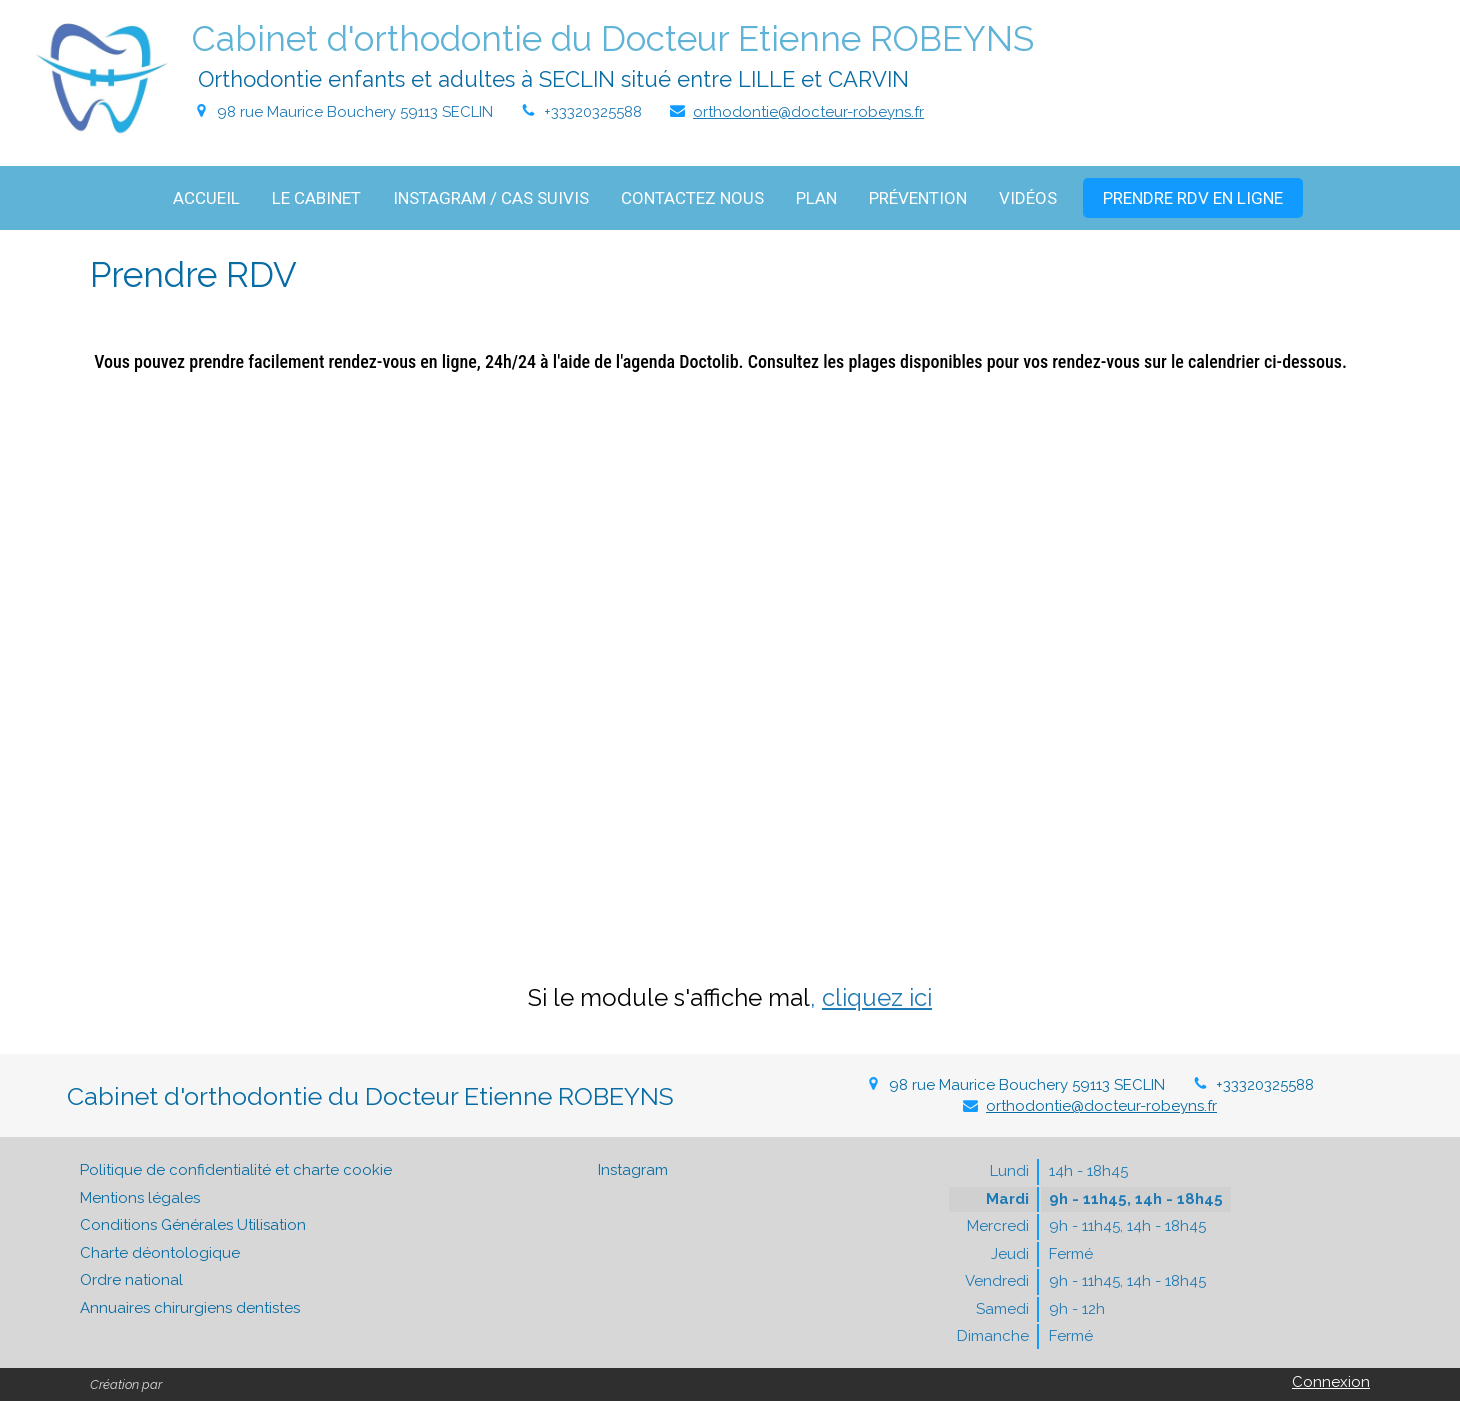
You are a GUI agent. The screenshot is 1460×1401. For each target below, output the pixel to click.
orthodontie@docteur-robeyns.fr (808, 112)
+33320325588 (593, 112)
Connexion (1331, 1382)
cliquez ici (877, 997)
